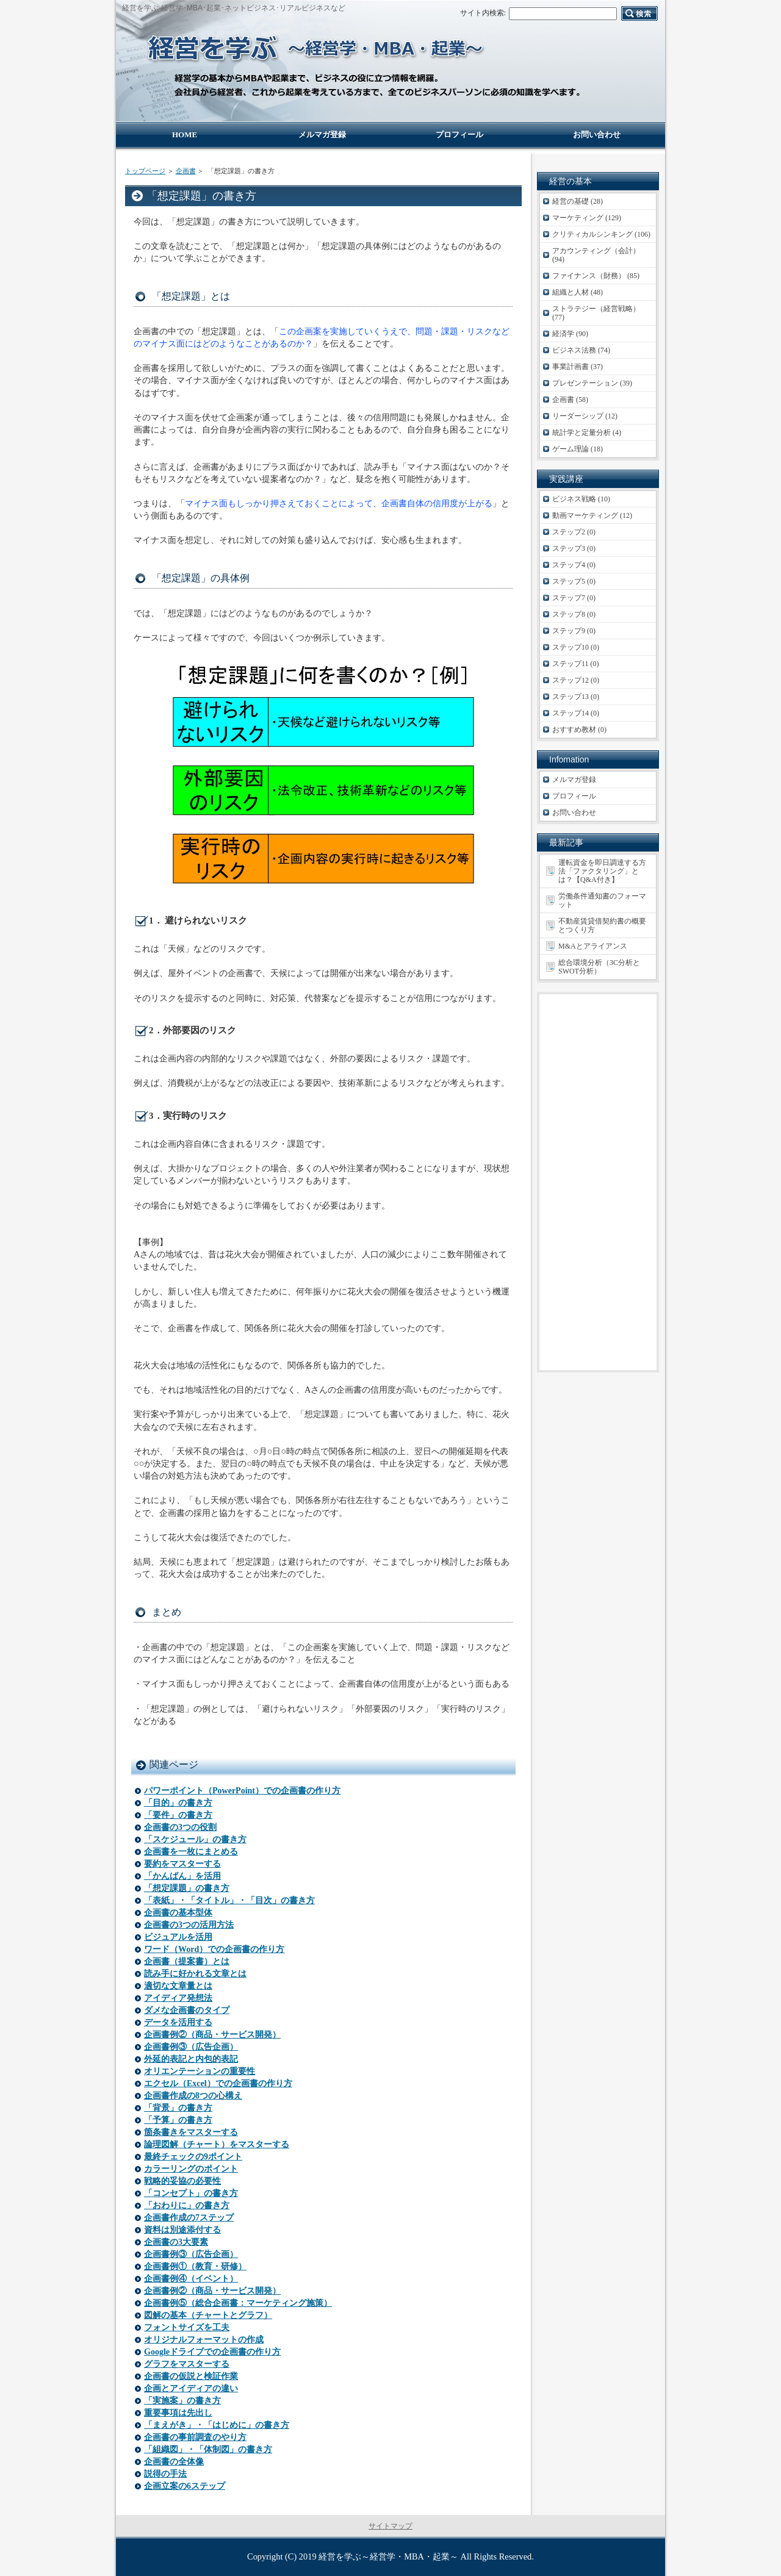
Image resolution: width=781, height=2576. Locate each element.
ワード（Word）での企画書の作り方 (214, 1949)
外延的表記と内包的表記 (191, 2059)
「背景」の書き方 (178, 2107)
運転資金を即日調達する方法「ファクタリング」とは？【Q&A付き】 (602, 871)
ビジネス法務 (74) (581, 350)
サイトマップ (390, 2526)
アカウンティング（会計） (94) (596, 255)
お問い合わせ (574, 812)
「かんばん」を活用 (182, 1876)
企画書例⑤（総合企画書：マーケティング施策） (238, 2303)
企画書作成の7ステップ (189, 2217)
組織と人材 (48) (577, 292)
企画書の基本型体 (178, 1912)
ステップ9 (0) (574, 630)
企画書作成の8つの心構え (193, 2095)
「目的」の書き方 (178, 1802)
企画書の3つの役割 (180, 1827)
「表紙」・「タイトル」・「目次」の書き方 (229, 1900)
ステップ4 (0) (574, 565)
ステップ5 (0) (574, 581)
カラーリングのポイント (191, 2168)
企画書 (186, 170)
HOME (184, 134)
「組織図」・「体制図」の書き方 (208, 2449)
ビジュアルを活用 (178, 1937)
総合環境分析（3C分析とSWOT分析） (599, 966)
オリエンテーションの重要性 (199, 2071)
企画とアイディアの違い (191, 2388)
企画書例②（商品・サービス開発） (212, 2034)
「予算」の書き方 (178, 2120)
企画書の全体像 (174, 2461)
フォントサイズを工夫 (186, 2327)
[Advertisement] (598, 1182)
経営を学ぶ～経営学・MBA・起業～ (388, 2556)
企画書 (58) (570, 399)
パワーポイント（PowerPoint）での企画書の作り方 (242, 1790)
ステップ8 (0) (574, 614)
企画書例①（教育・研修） (195, 2266)
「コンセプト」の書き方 (191, 2193)
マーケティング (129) (586, 217)
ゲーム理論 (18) (577, 449)
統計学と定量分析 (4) (586, 432)
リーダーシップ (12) (584, 416)
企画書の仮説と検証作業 (191, 2376)
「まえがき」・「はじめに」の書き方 (216, 2425)
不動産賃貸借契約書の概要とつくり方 (602, 925)
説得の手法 (165, 2473)
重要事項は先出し (178, 2412)
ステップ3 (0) (574, 548)
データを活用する (178, 2022)
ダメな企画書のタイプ (186, 2010)
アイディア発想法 (178, 1998)
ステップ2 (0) (574, 532)
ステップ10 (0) (575, 647)
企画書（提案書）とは (186, 1961)
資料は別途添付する (182, 2229)
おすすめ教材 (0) (579, 729)
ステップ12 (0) (575, 680)
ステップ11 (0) (575, 663)
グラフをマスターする (186, 2364)
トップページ (145, 170)
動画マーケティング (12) (592, 515)
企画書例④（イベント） (191, 2278)
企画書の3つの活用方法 (189, 1924)
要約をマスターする (182, 1863)
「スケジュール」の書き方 (195, 1839)
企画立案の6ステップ (184, 2486)
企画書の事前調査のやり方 (195, 2437)
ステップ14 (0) (575, 713)
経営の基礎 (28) (577, 201)
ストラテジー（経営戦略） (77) (596, 312)
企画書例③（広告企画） (191, 2046)
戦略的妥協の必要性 (182, 2181)
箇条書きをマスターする (191, 2132)
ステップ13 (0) (575, 696)
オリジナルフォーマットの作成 (204, 2339)
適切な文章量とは (178, 1985)
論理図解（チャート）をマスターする (216, 2144)
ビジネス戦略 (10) (581, 499)
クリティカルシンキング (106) (601, 234)
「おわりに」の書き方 (186, 2205)
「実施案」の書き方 (182, 2400)
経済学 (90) (570, 333)
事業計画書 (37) (577, 366)
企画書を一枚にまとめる (191, 1851)
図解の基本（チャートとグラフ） (208, 2315)
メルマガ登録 (574, 779)
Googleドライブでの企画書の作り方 (212, 2351)
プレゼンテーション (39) (592, 383)
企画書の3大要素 (176, 2242)
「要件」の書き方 (178, 1815)
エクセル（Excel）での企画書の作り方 (218, 2083)
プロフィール (574, 796)
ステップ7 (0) (574, 598)
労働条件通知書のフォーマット (602, 900)
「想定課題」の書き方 (186, 1888)
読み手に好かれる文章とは (195, 1973)
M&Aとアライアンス (592, 946)
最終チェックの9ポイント (193, 2156)
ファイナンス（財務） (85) (595, 275)
